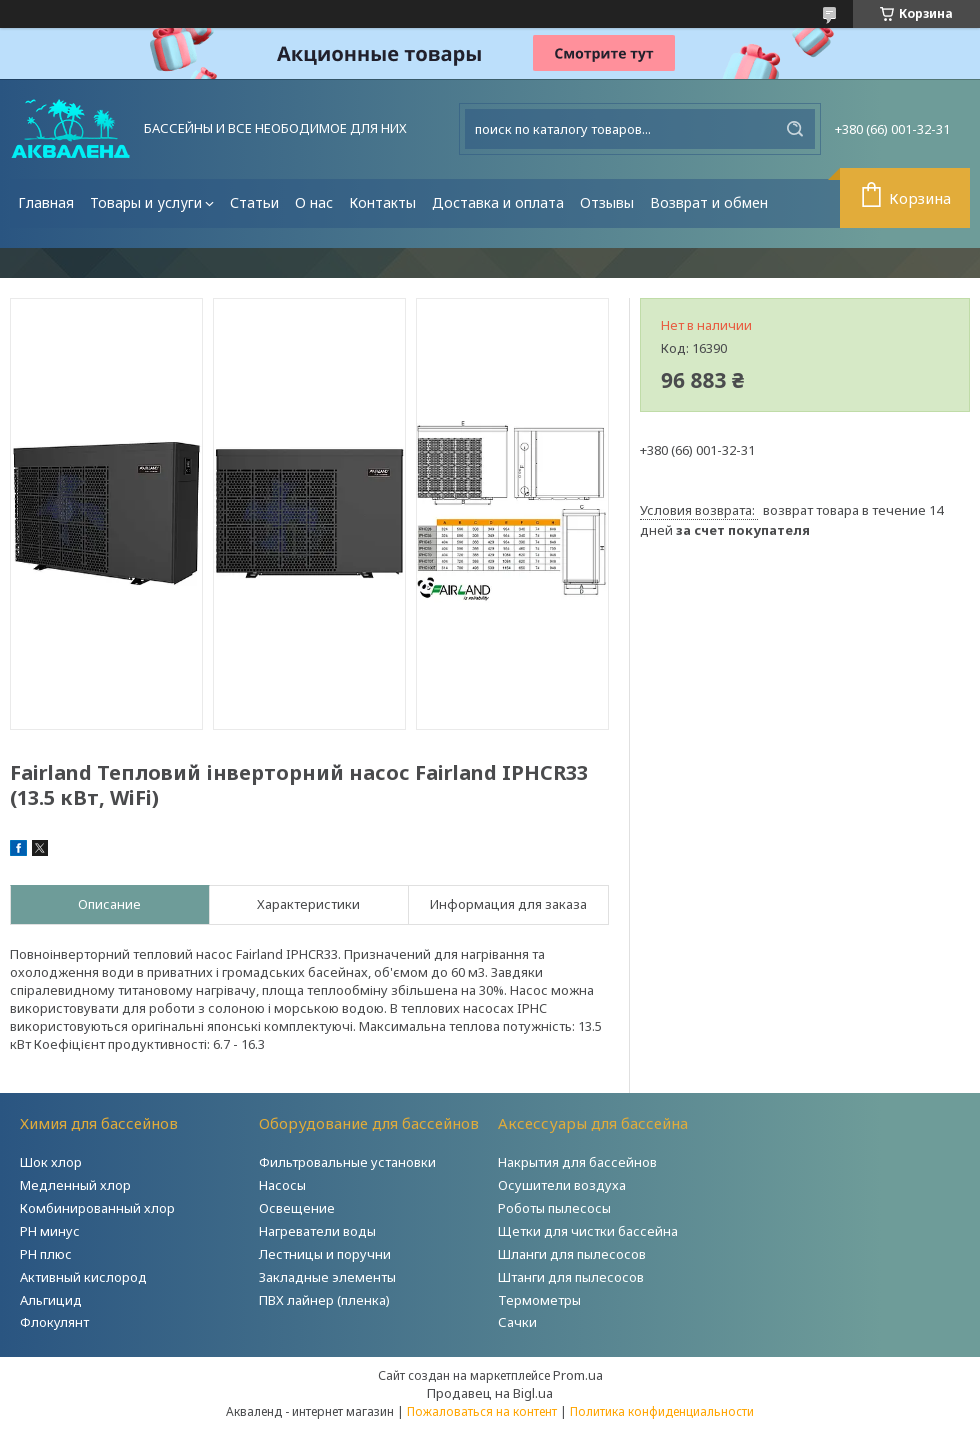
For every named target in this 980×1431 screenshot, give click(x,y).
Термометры (539, 1300)
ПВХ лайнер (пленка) (324, 1300)
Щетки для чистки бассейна (588, 1231)
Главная (46, 202)
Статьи (254, 202)
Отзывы (607, 202)
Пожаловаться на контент (482, 1411)
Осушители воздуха (562, 1185)
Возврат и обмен (709, 202)
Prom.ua (578, 1375)
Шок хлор (51, 1162)
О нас (314, 202)
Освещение (297, 1208)
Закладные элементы (327, 1277)
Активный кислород (83, 1277)
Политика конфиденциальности (662, 1411)
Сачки (517, 1322)
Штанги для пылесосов (571, 1277)
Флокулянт (54, 1322)
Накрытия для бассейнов (577, 1162)
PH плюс (46, 1254)
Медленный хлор (75, 1185)
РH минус (50, 1231)
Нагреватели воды (317, 1231)
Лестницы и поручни (325, 1254)
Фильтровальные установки (347, 1162)
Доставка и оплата (498, 202)
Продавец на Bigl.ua (490, 1393)
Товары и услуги (146, 202)
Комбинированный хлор (97, 1208)
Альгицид (51, 1300)
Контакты (382, 202)
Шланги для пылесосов (572, 1254)
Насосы (282, 1185)
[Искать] (795, 129)
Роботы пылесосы (554, 1208)
